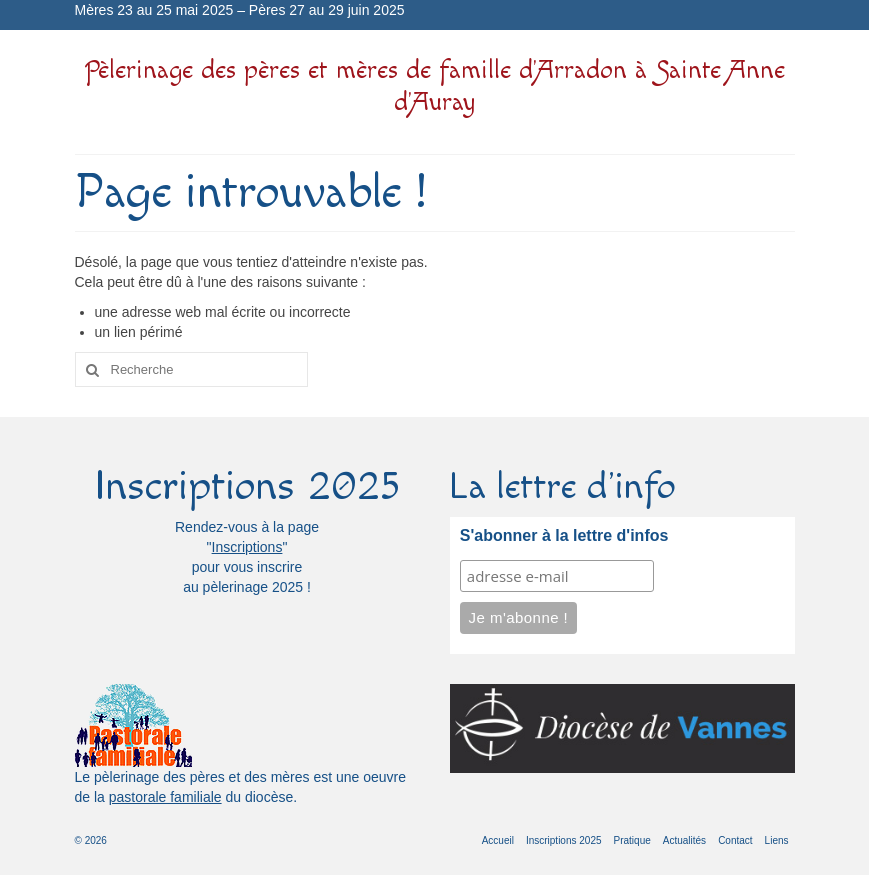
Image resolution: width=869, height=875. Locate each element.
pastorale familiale (165, 797)
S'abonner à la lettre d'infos (564, 535)
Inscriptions (247, 547)
